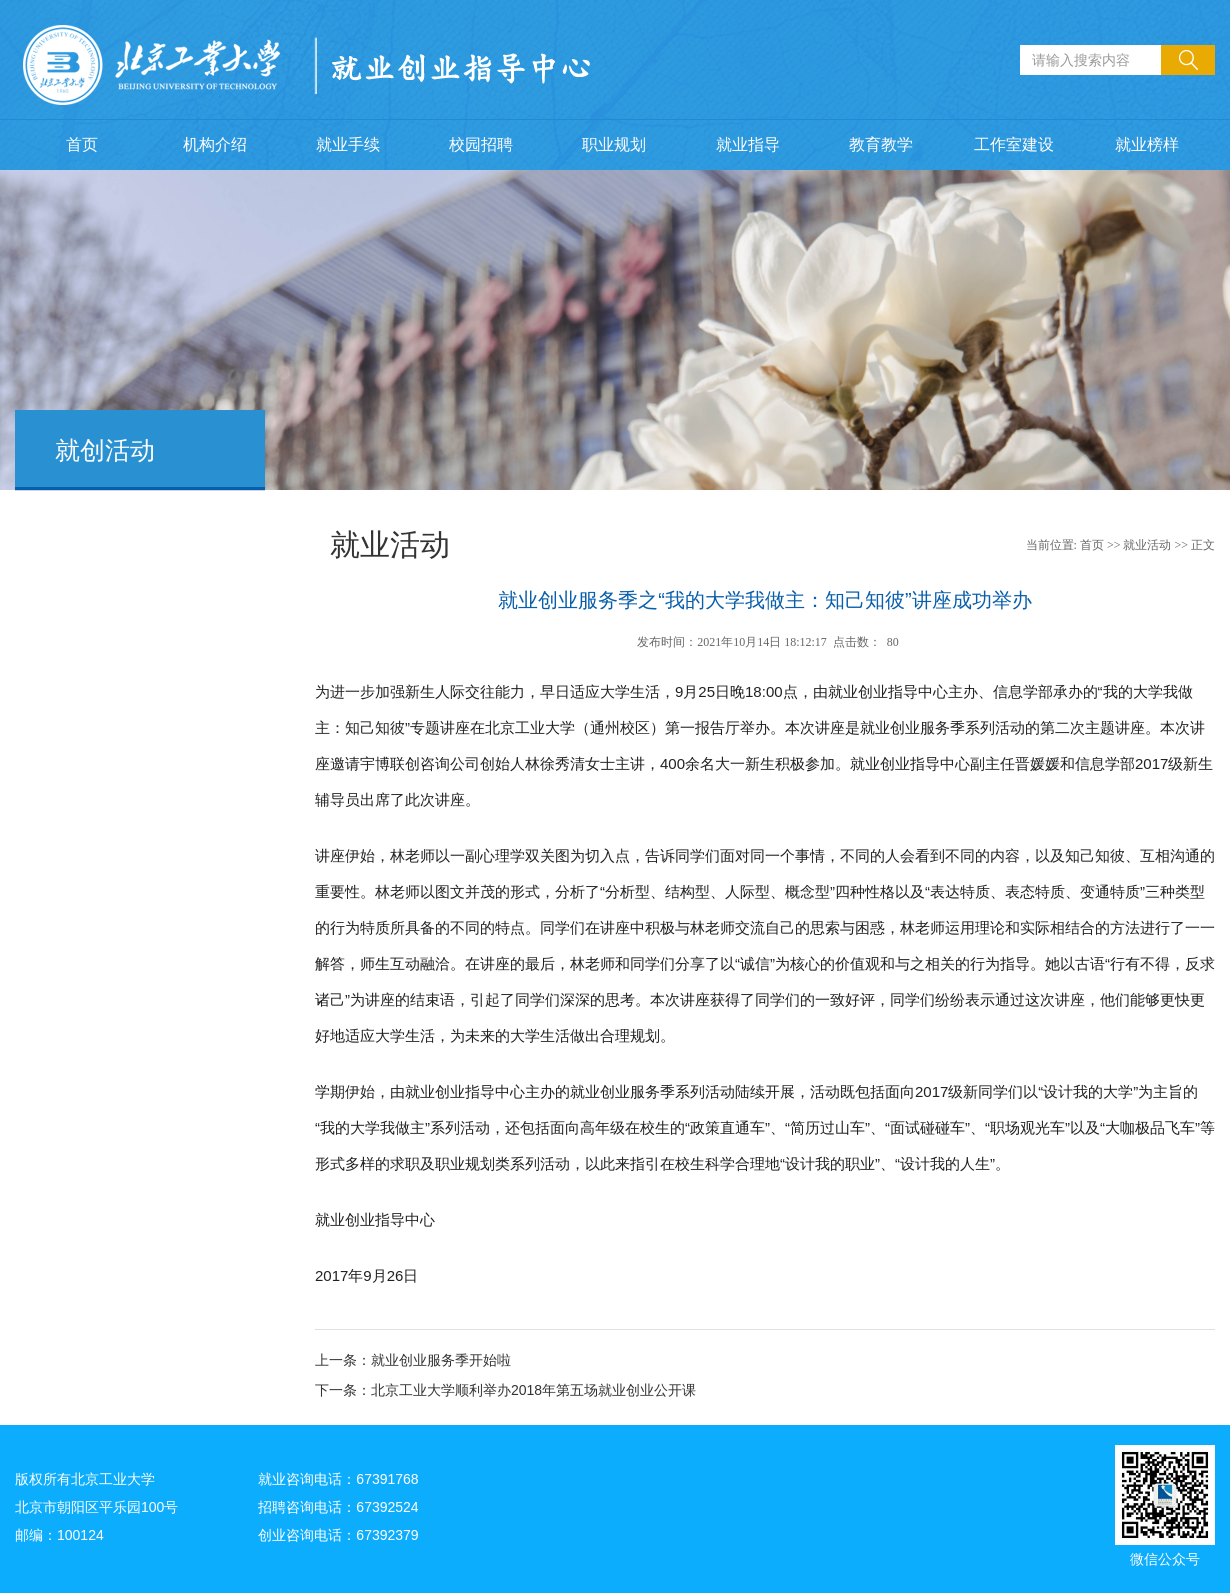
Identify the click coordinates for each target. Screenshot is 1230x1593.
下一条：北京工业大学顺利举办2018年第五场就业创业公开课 (505, 1390)
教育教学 (881, 144)
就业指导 (748, 144)
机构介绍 (215, 144)
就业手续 (348, 144)
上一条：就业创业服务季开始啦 (413, 1360)
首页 (82, 144)
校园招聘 (481, 144)
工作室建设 (1014, 144)
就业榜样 (1147, 144)
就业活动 (1147, 545)
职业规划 (614, 144)
